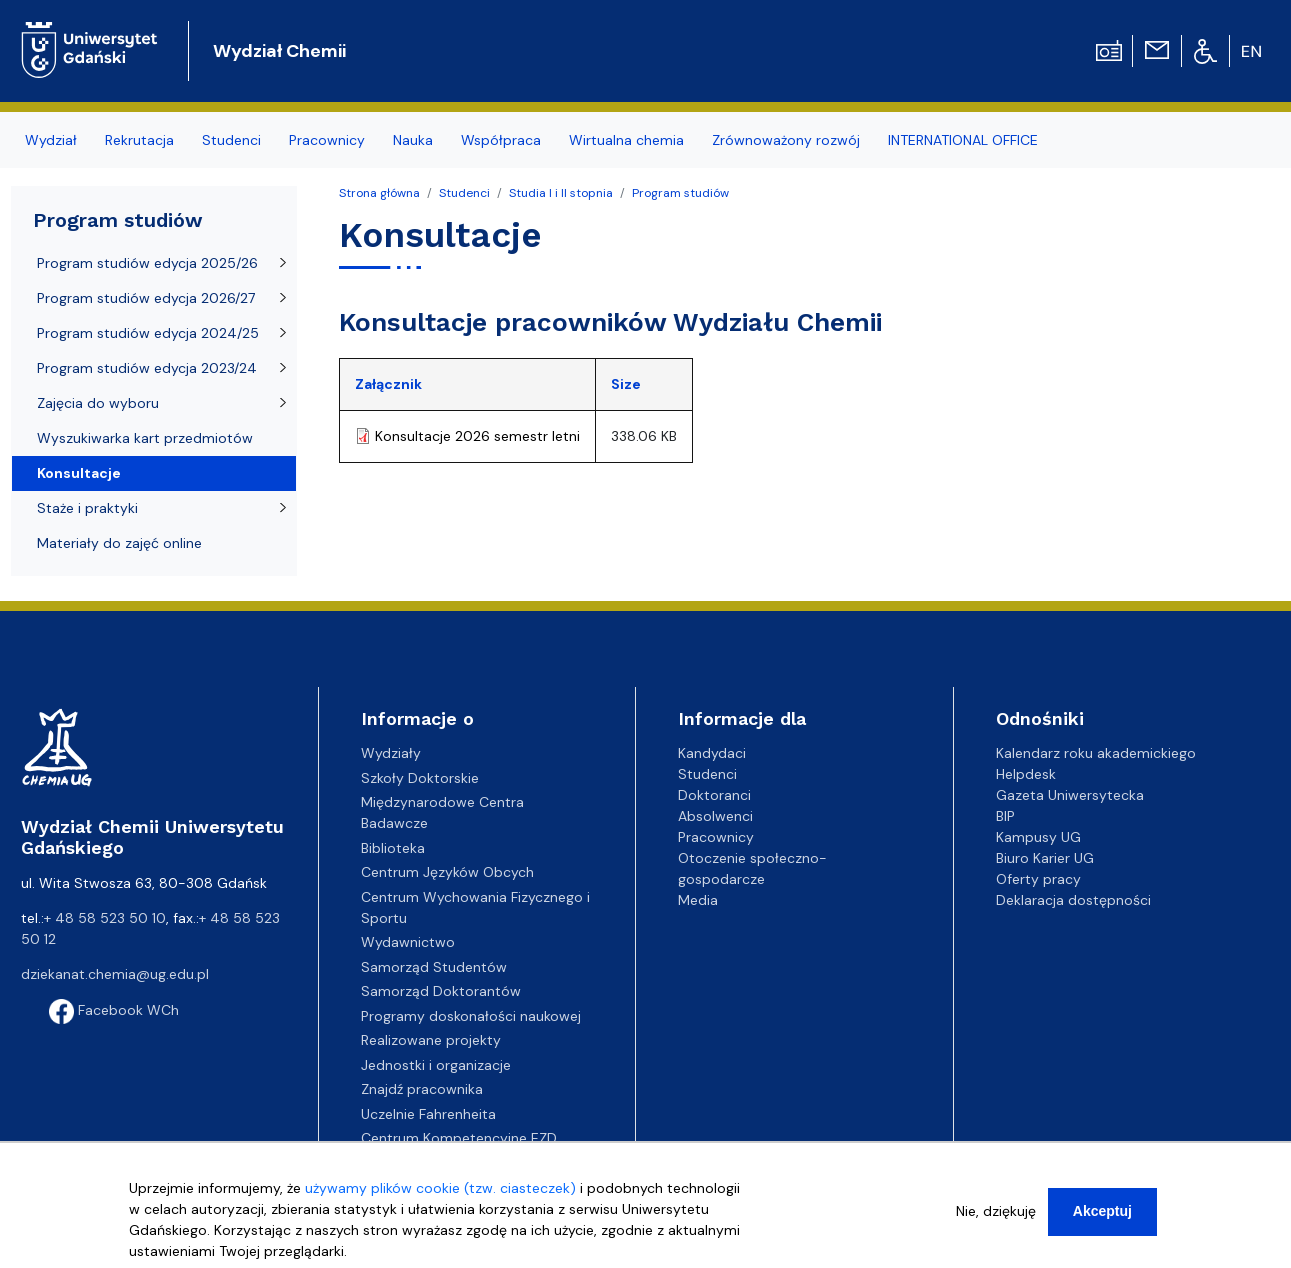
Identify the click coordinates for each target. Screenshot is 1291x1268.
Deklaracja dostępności (1073, 900)
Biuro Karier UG (1045, 858)
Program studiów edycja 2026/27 (146, 298)
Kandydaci (712, 753)
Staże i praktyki (87, 508)
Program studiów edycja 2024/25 (148, 333)
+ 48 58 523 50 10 (105, 918)
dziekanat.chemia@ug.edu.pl (115, 974)
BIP (1005, 816)
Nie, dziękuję (996, 1211)
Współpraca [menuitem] (501, 140)
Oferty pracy (1038, 879)
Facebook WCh (114, 1010)
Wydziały (391, 753)
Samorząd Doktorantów (441, 991)
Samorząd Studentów (434, 967)
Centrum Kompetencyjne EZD (459, 1138)
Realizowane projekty (431, 1040)
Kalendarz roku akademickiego (1096, 753)
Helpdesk (1026, 774)
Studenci (464, 193)
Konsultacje (79, 473)
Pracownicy (716, 837)
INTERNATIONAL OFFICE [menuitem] (963, 140)
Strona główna (379, 193)
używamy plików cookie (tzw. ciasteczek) (440, 1188)
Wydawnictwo (408, 942)
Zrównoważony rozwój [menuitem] (786, 140)
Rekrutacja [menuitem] (139, 140)
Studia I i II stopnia (561, 193)
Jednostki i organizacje (436, 1065)
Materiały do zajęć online (119, 543)
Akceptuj (1102, 1211)
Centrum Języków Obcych (447, 872)
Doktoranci (714, 795)
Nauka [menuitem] (413, 140)
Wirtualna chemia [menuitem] (626, 140)
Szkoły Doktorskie (420, 778)
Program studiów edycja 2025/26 (147, 263)
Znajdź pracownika (422, 1089)
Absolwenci (715, 816)
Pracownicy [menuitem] (327, 140)
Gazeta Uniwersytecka (1070, 795)
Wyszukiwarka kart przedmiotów (145, 438)
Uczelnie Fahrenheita (428, 1114)
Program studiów (680, 193)
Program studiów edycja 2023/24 (147, 368)
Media (698, 900)
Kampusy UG (1038, 837)
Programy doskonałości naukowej (471, 1016)
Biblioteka (393, 848)
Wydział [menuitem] (51, 140)
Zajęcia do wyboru (98, 403)
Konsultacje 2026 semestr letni (477, 436)
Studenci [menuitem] (231, 140)
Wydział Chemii (279, 51)
